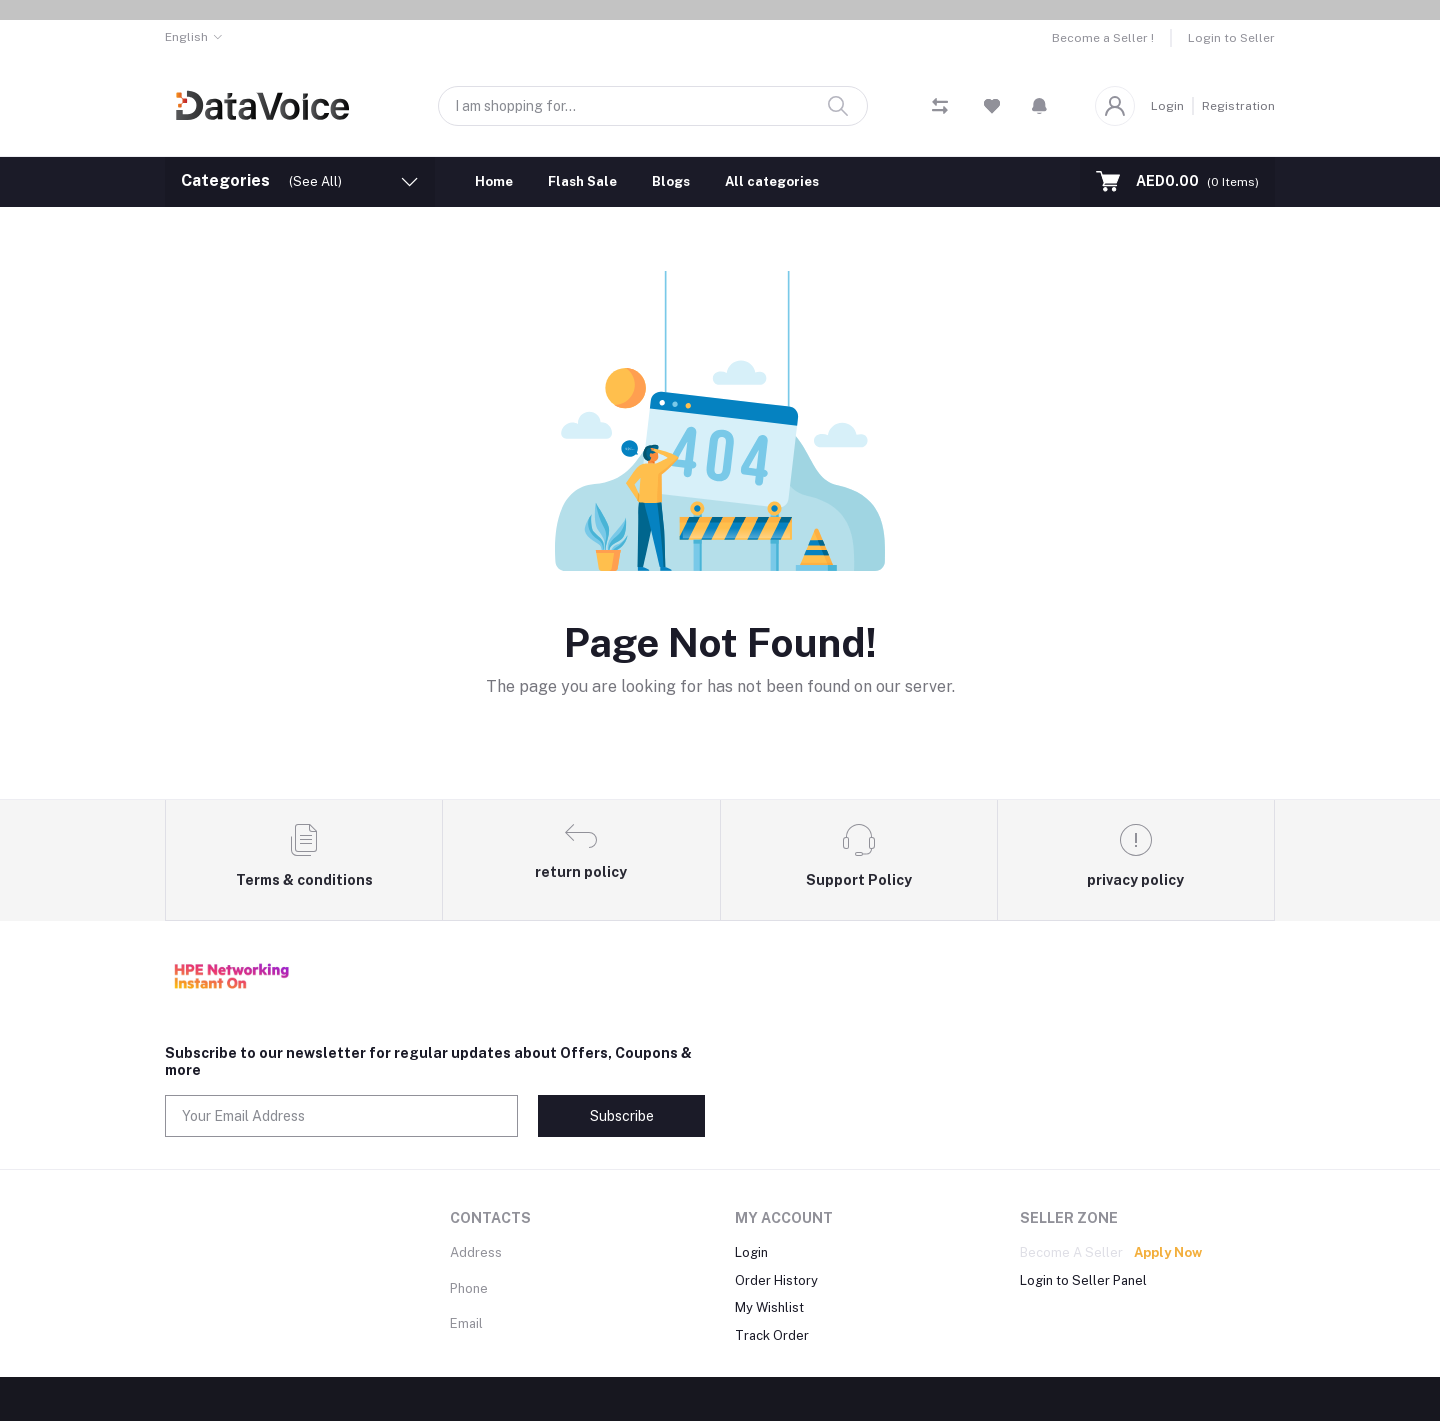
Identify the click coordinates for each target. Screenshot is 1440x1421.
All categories (772, 181)
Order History (776, 1280)
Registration (1238, 106)
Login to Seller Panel (1083, 1280)
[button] (1039, 106)
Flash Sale (582, 181)
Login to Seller (1231, 38)
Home (494, 181)
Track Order (772, 1335)
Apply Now (1168, 1252)
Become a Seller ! (1103, 38)
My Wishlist (769, 1307)
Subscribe (622, 1116)
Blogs (671, 181)
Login (1167, 106)
